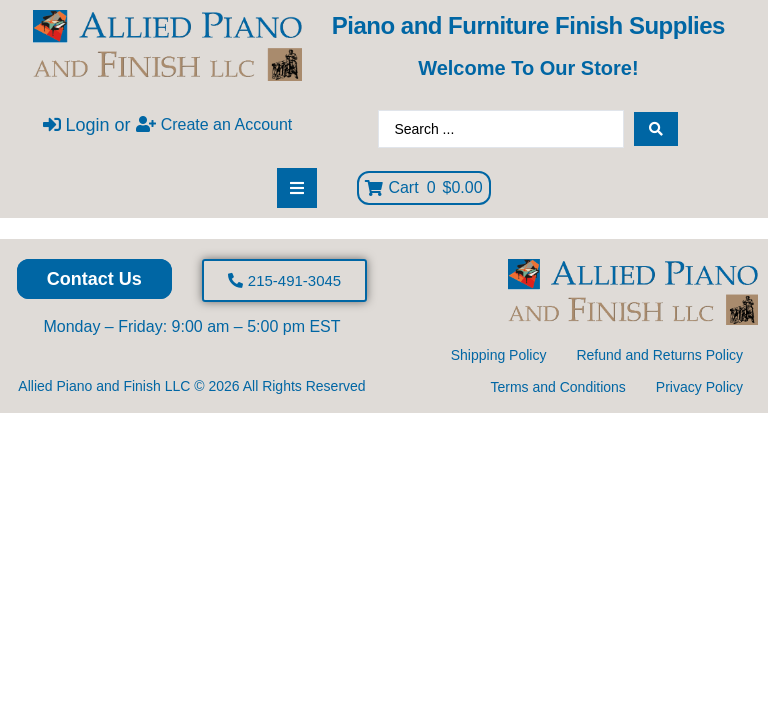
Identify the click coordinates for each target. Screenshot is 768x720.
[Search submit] (656, 129)
